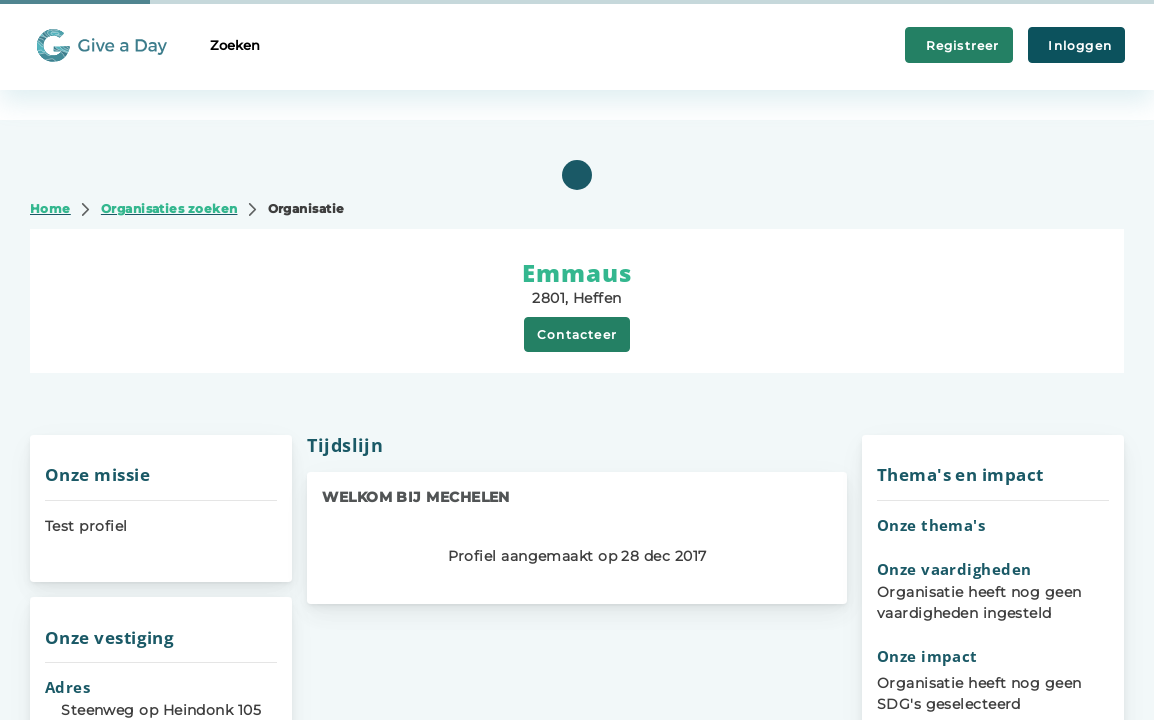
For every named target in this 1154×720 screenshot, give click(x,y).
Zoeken (235, 45)
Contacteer (577, 334)
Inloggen (1076, 45)
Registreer (959, 45)
